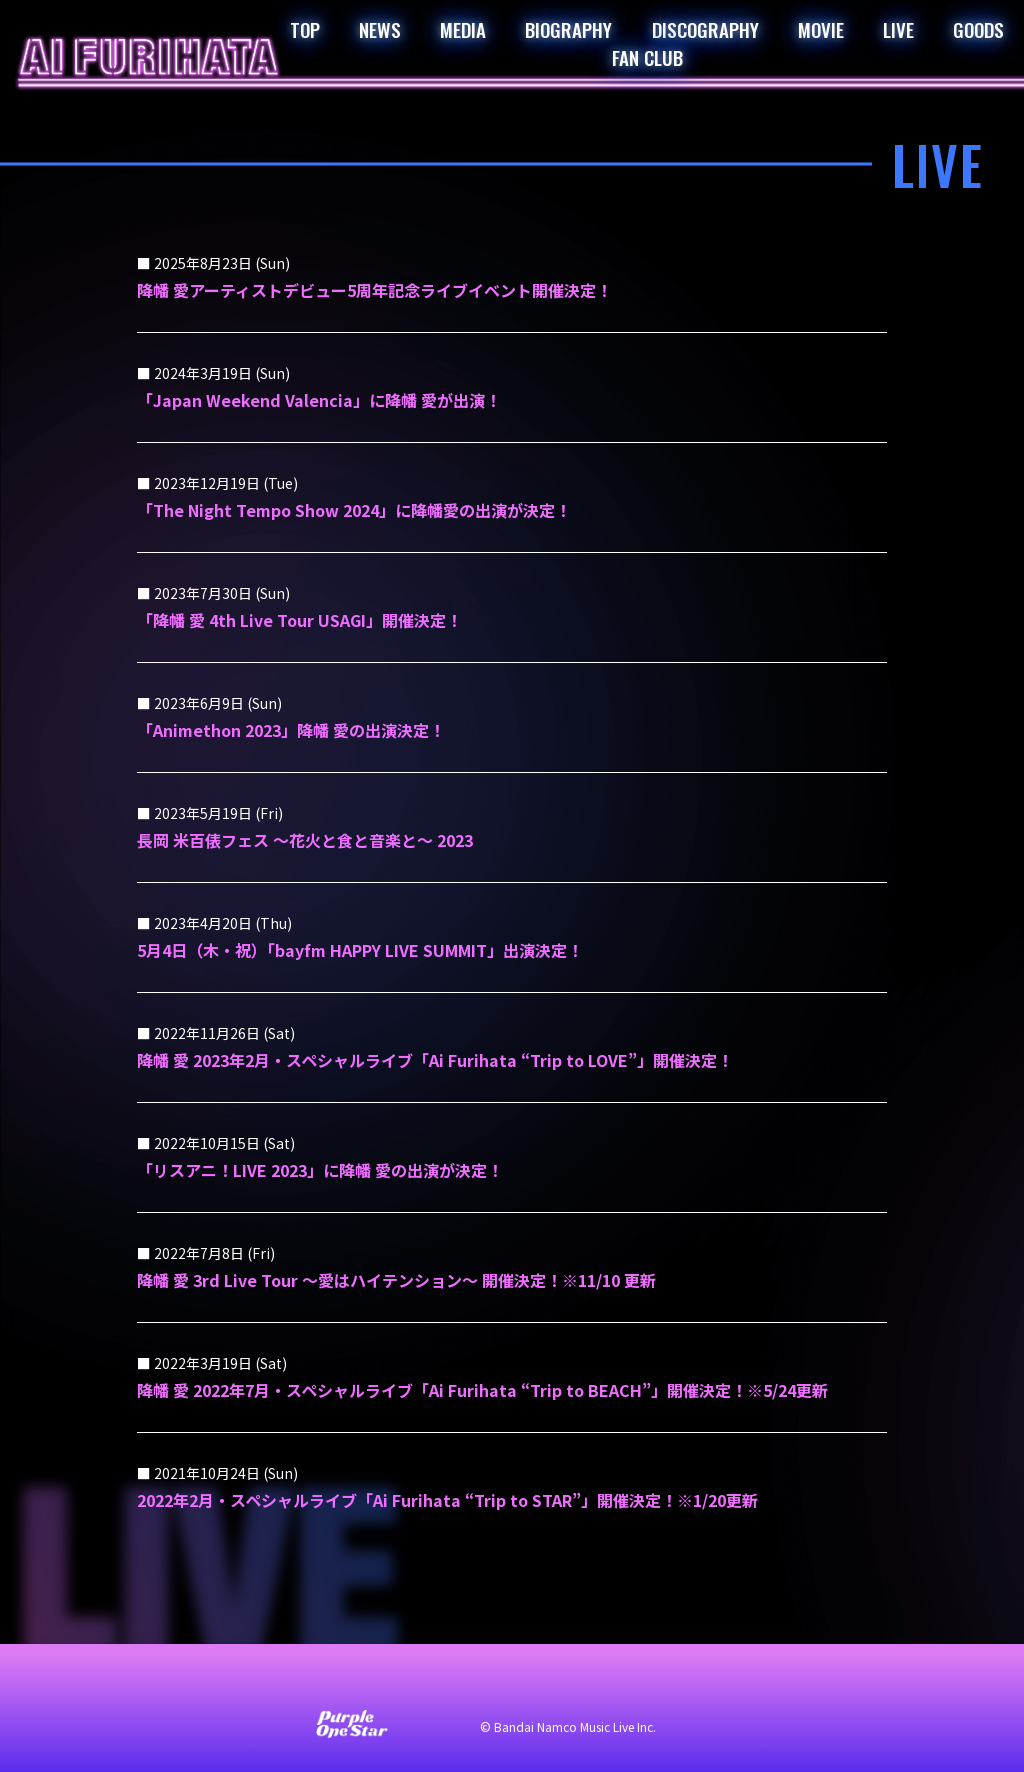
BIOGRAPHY (568, 29)
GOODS (978, 29)
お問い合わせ (242, 1684)
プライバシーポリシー (542, 1684)
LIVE (898, 29)
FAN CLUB (647, 57)
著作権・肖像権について (720, 1684)
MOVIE (821, 29)
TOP (305, 29)
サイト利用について (378, 1684)
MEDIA (463, 29)
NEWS (380, 29)
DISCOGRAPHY (705, 29)
